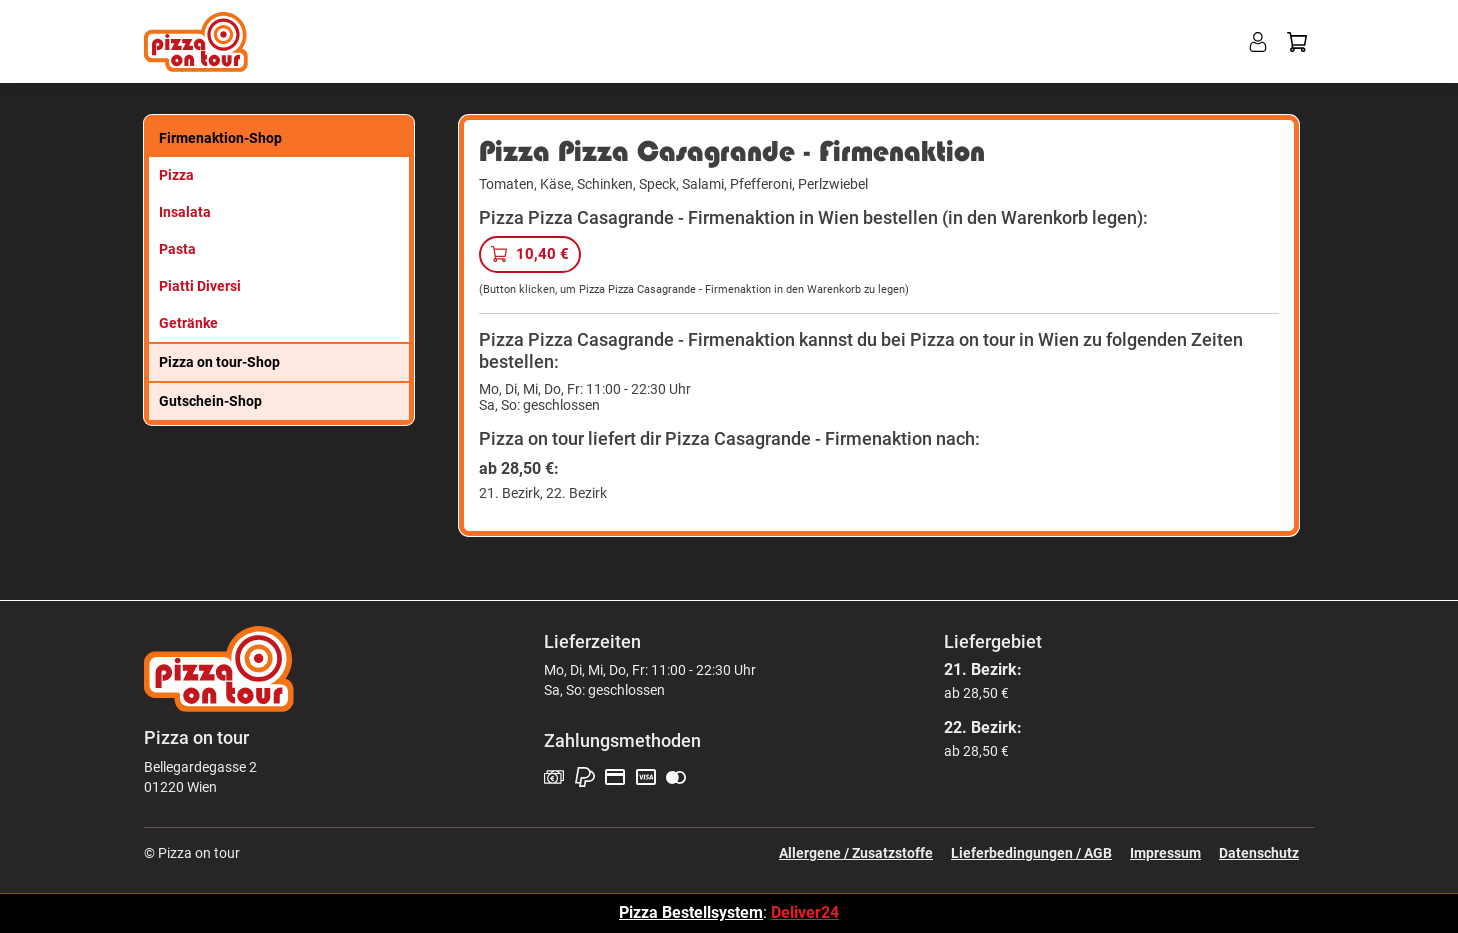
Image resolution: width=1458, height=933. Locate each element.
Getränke (188, 323)
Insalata (185, 212)
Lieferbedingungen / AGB (1031, 853)
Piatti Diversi (200, 286)
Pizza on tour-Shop (219, 362)
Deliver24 (805, 912)
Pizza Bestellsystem (691, 912)
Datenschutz (1259, 853)
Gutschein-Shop (210, 401)
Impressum (1165, 853)
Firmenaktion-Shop (220, 138)
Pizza (176, 175)
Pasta (177, 249)
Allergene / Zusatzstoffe (856, 853)
